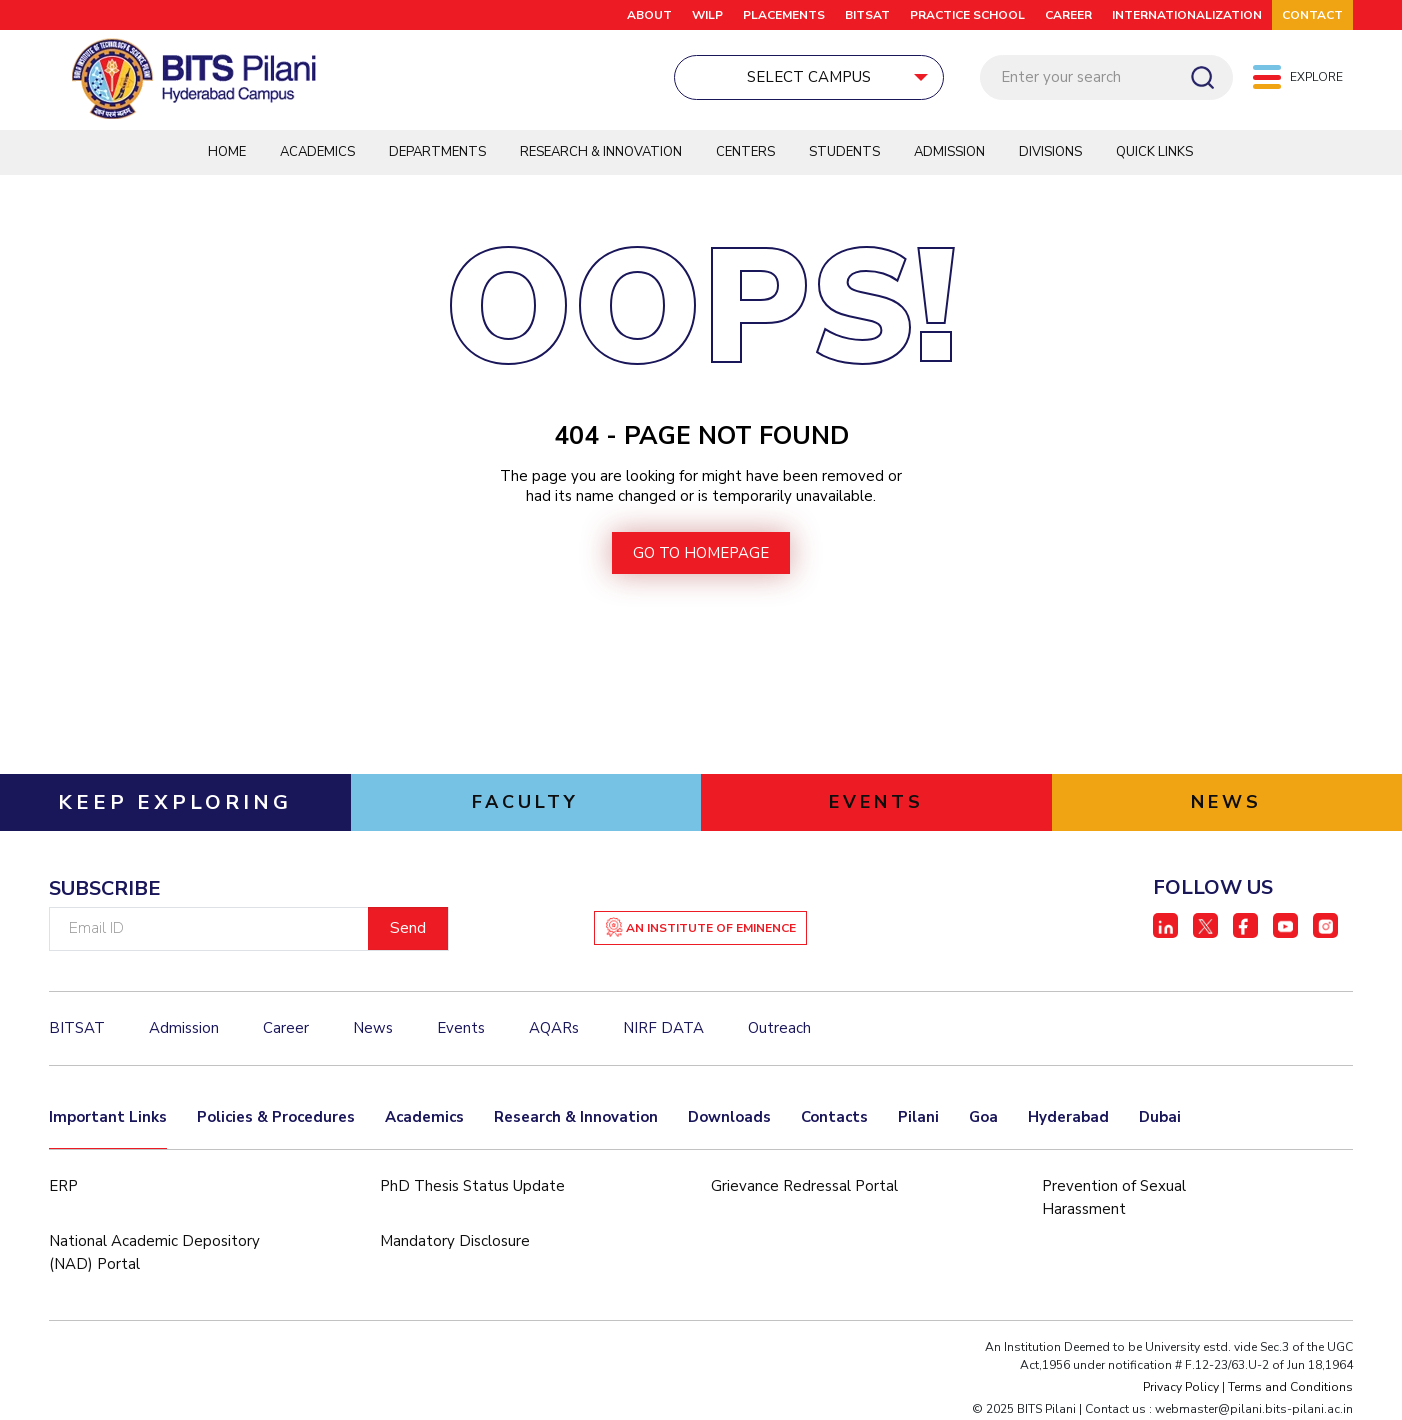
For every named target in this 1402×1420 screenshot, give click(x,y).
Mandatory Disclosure (455, 1241)
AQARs (554, 1028)
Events (461, 1028)
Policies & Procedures (276, 1117)
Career (286, 1028)
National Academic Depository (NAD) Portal (154, 1252)
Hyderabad (1068, 1117)
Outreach (779, 1028)
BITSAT (867, 15)
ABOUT (649, 15)
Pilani (918, 1117)
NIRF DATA (663, 1028)
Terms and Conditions (1290, 1387)
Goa (983, 1117)
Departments (437, 152)
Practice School (967, 15)
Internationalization (1187, 15)
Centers (745, 152)
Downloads (729, 1117)
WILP (707, 15)
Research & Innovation (601, 152)
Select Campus (712, 77)
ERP (63, 1186)
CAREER (1068, 15)
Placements (784, 15)
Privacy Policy (1181, 1387)
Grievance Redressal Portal (804, 1186)
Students (844, 152)
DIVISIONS (1050, 152)
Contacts (834, 1117)
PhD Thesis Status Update (472, 1186)
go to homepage (701, 553)
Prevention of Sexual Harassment (1114, 1197)
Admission (949, 152)
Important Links (108, 1117)
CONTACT (1312, 15)
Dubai (1160, 1117)
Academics (317, 152)
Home (227, 152)
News (373, 1028)
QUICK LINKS (1154, 152)
